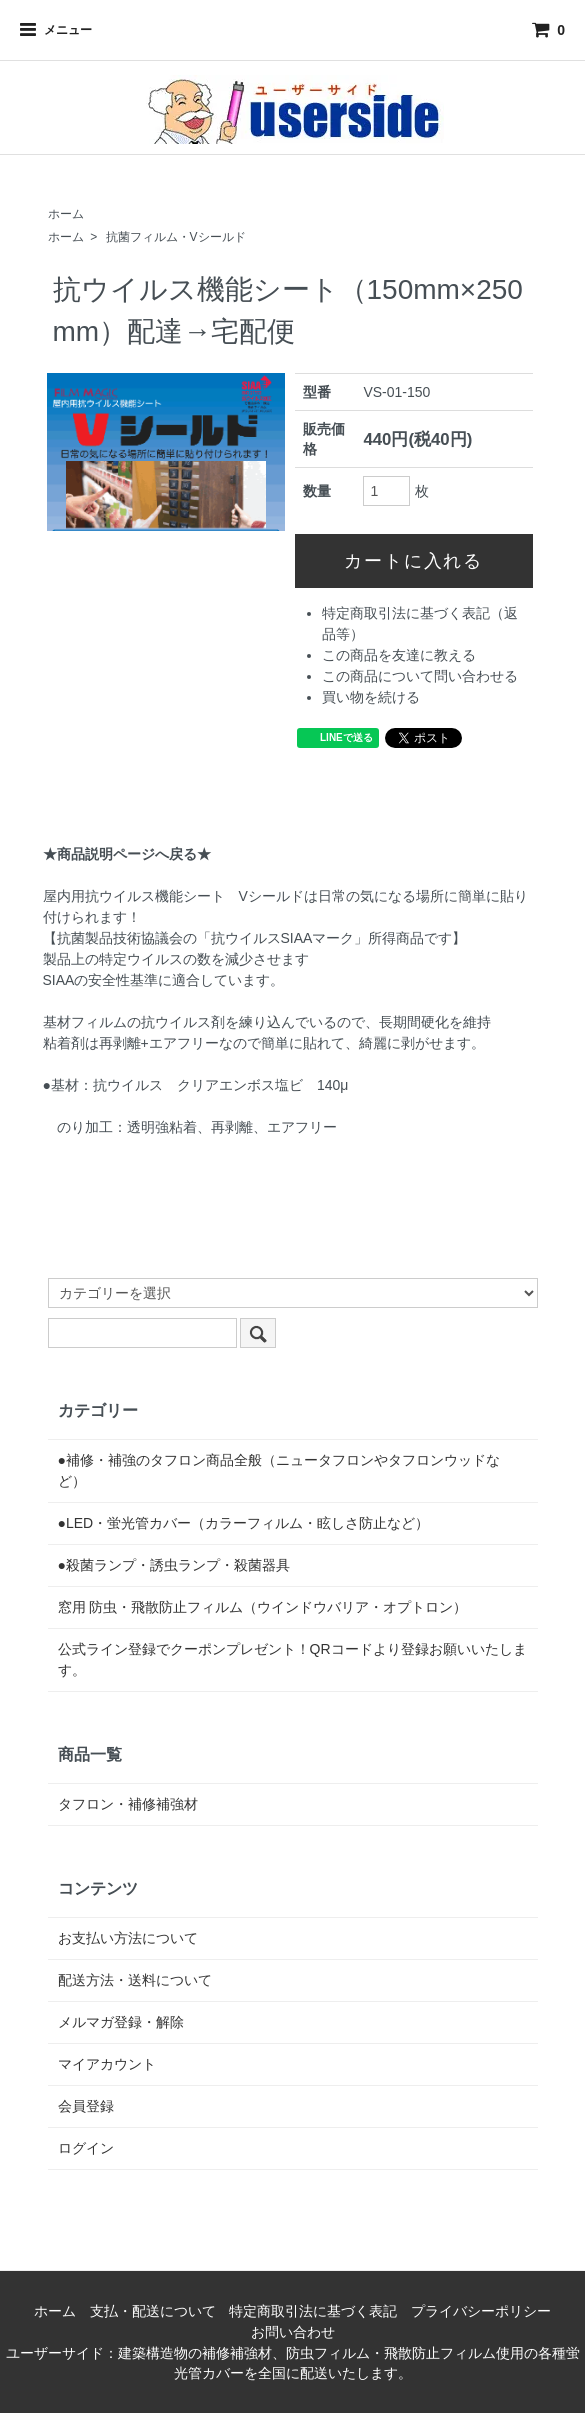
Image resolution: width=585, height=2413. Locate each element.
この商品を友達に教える (399, 655)
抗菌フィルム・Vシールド (176, 237)
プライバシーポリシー (481, 2311)
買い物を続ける (371, 697)
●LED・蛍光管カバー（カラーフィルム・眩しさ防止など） (244, 1523)
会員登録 (86, 2106)
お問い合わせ (293, 2332)
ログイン (86, 2148)
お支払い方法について (128, 1938)
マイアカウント (107, 2064)
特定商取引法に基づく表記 (313, 2311)
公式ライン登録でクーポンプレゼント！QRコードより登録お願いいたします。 (292, 1659)
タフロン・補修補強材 (128, 1804)
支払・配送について (153, 2311)
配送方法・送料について (135, 1980)
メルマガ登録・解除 (121, 2022)
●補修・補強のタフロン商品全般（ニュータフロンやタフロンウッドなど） (279, 1470)
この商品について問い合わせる (420, 676)
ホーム (66, 214)
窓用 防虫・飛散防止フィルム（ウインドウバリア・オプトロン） (263, 1607)
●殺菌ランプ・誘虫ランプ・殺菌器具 (174, 1565)
